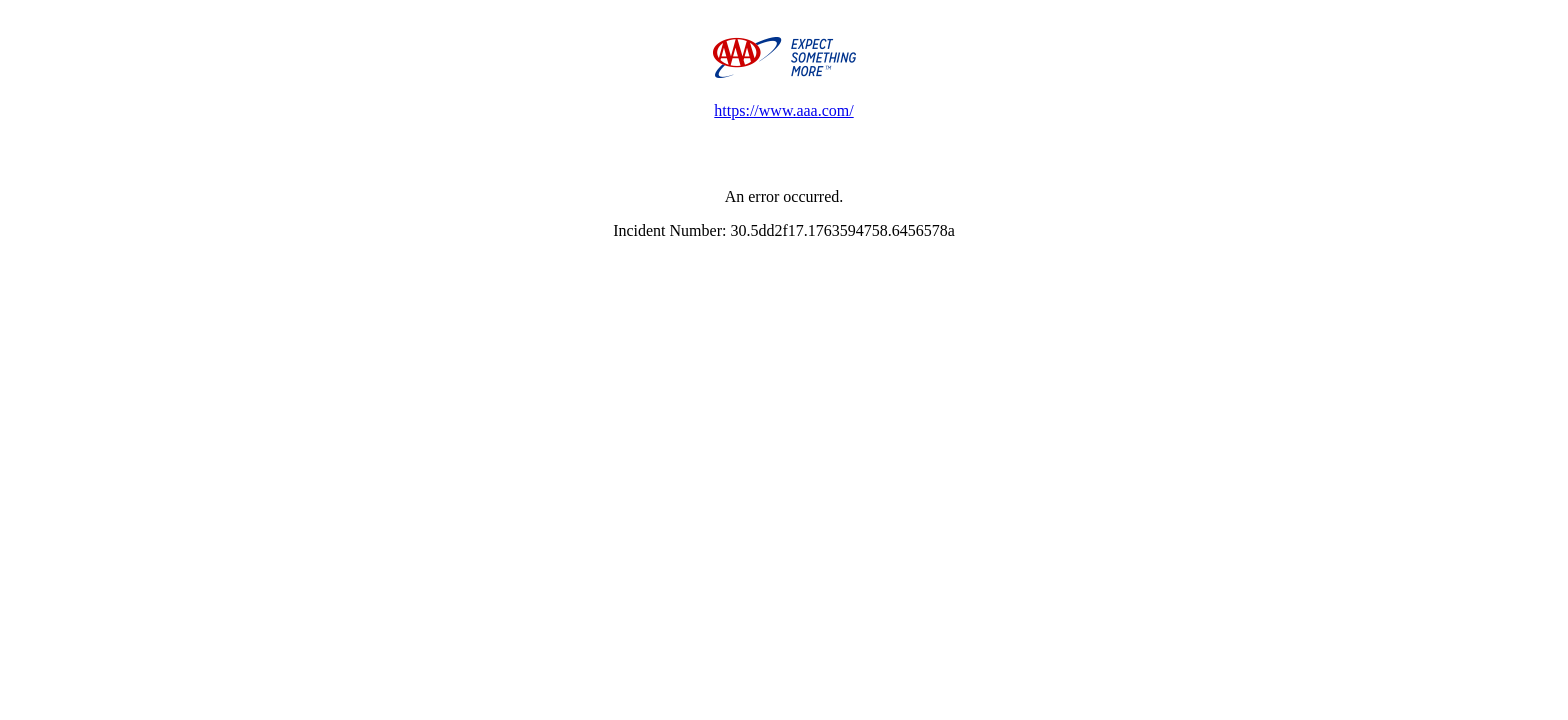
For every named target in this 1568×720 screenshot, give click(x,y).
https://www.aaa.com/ (783, 110)
